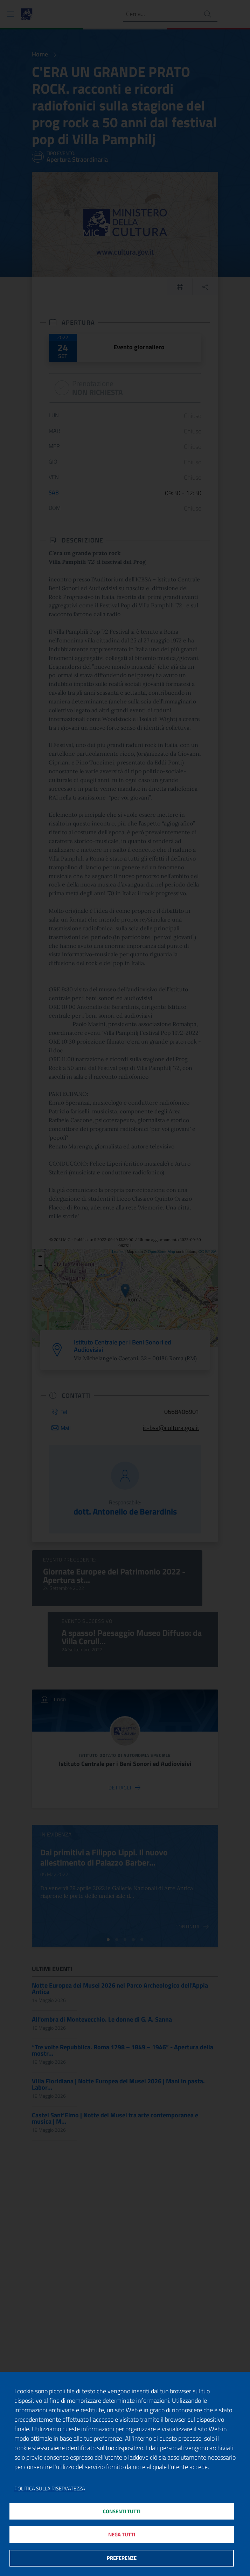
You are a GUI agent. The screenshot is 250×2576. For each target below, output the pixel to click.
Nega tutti (121, 2534)
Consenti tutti (121, 2511)
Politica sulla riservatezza (49, 2488)
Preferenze (122, 2558)
